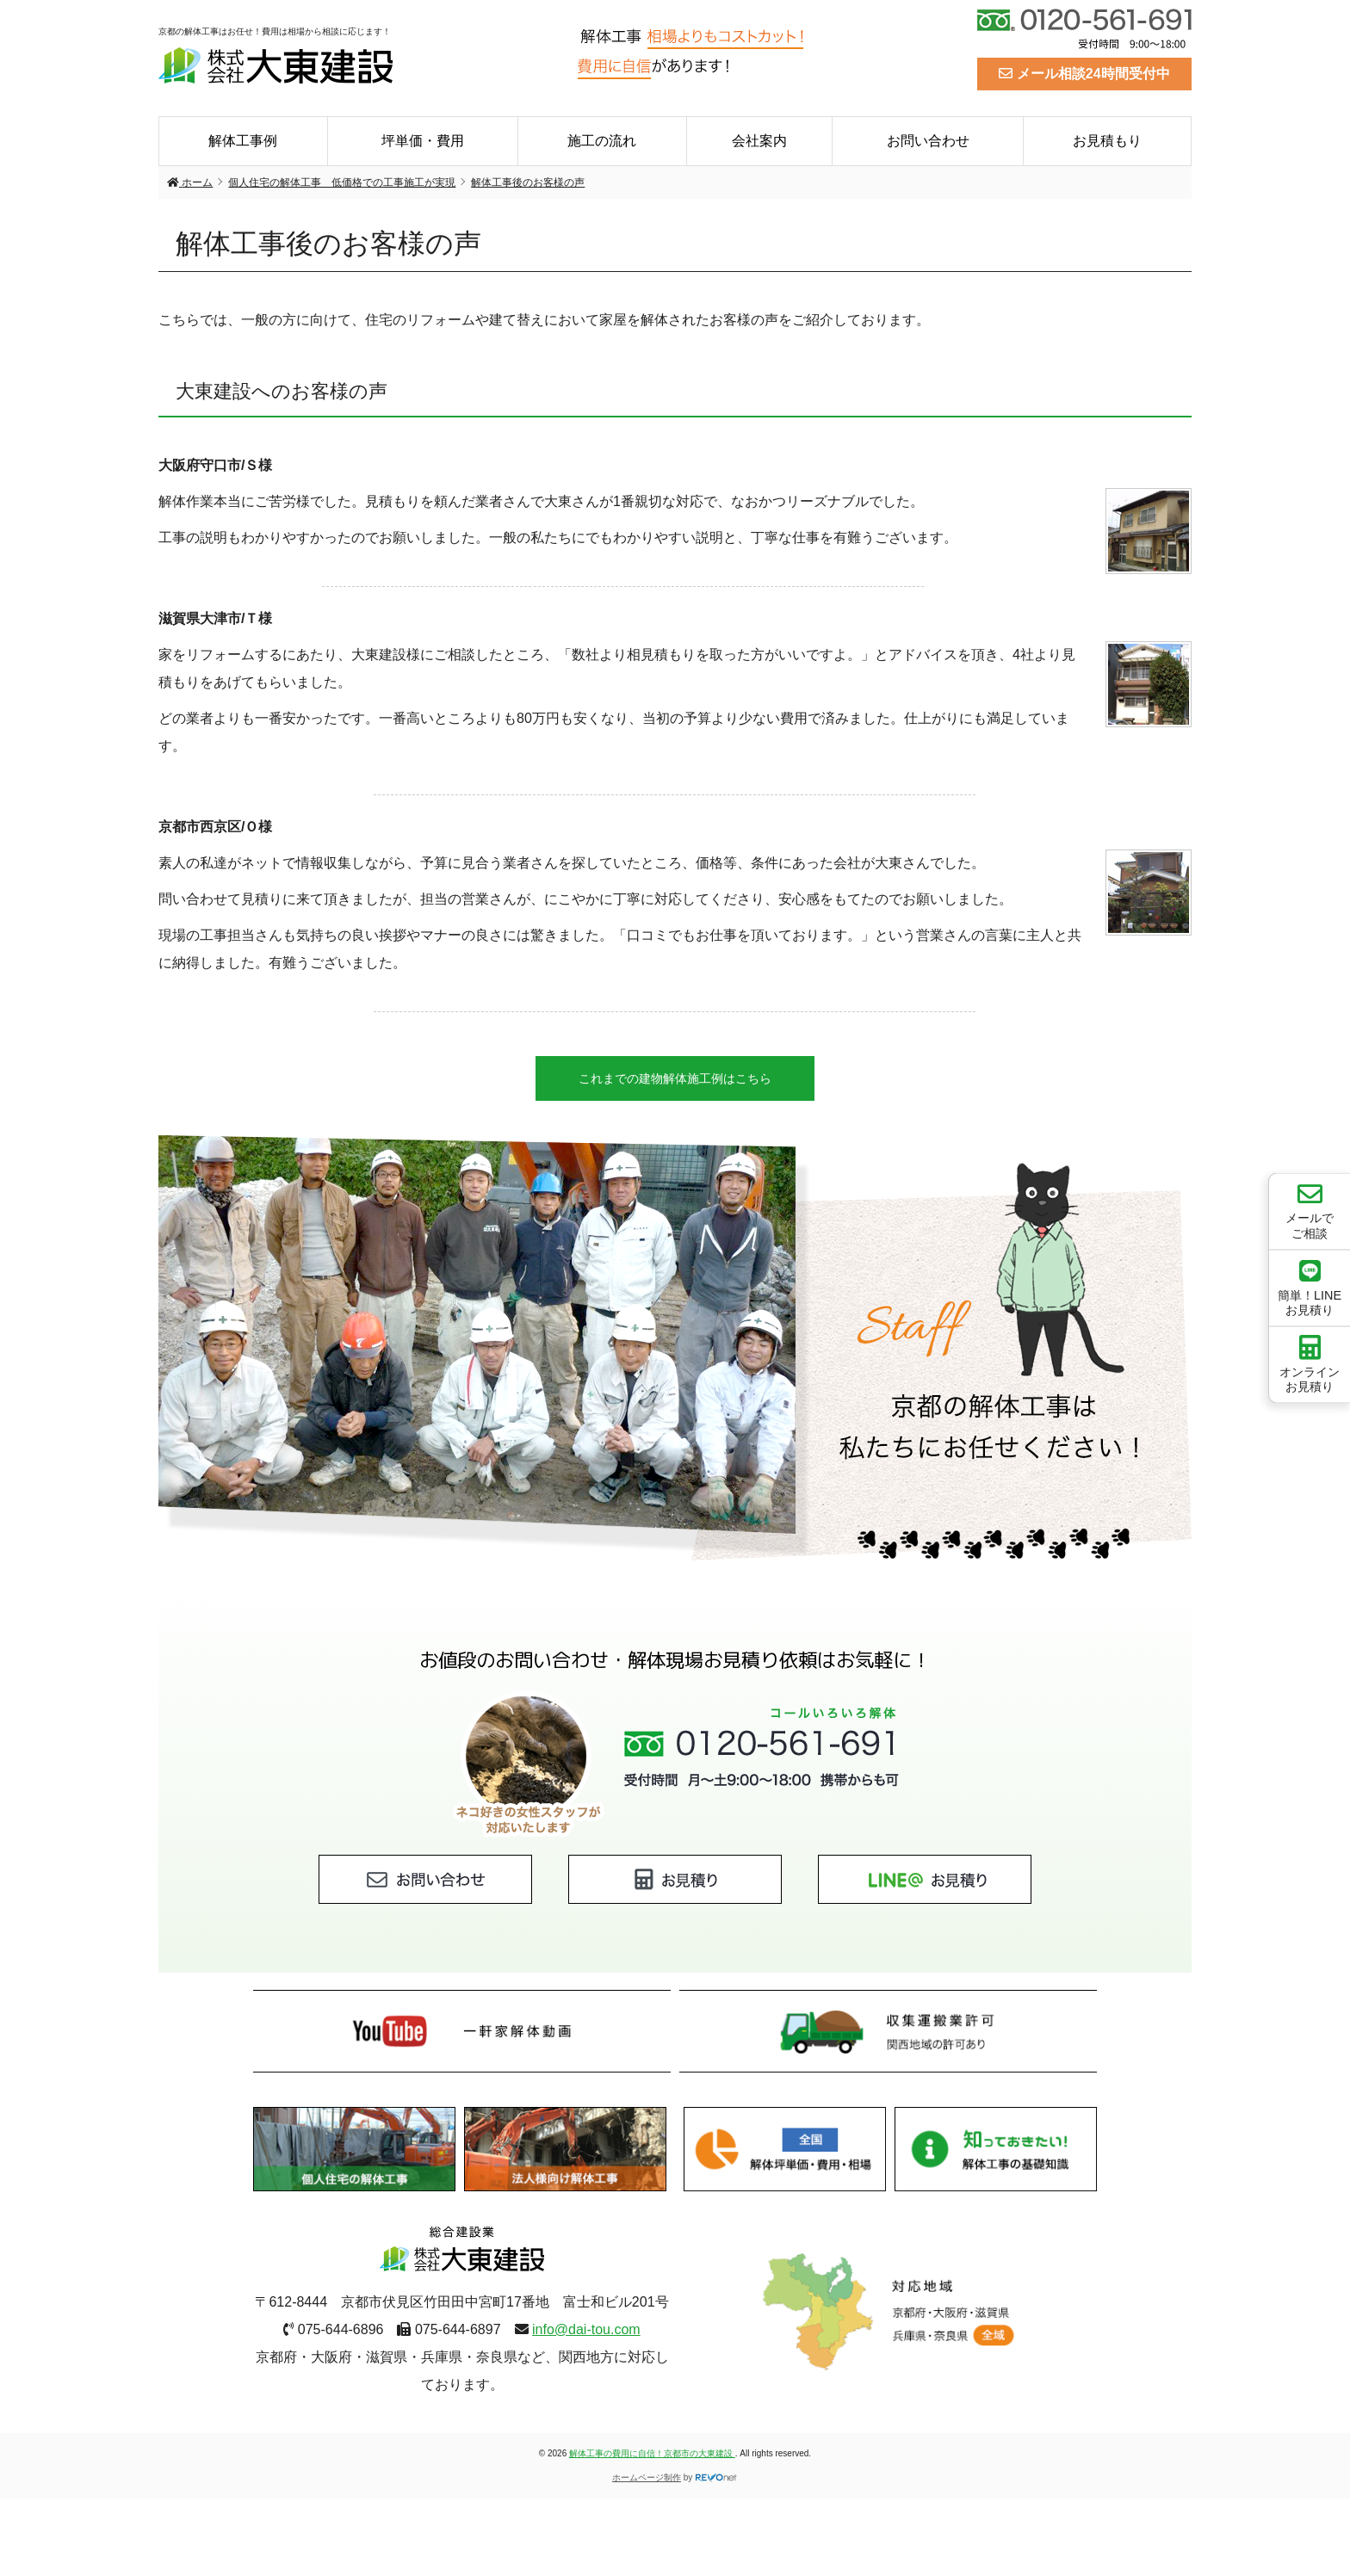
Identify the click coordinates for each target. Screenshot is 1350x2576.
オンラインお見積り (1309, 1364)
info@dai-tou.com (586, 2329)
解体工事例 (242, 140)
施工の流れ (601, 140)
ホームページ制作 (646, 2477)
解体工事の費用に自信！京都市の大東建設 (652, 2453)
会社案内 (759, 140)
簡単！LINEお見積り (1309, 1287)
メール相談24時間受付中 (1084, 73)
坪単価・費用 (422, 140)
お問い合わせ (928, 140)
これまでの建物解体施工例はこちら (675, 1078)
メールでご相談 (1309, 1210)
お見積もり (1107, 140)
